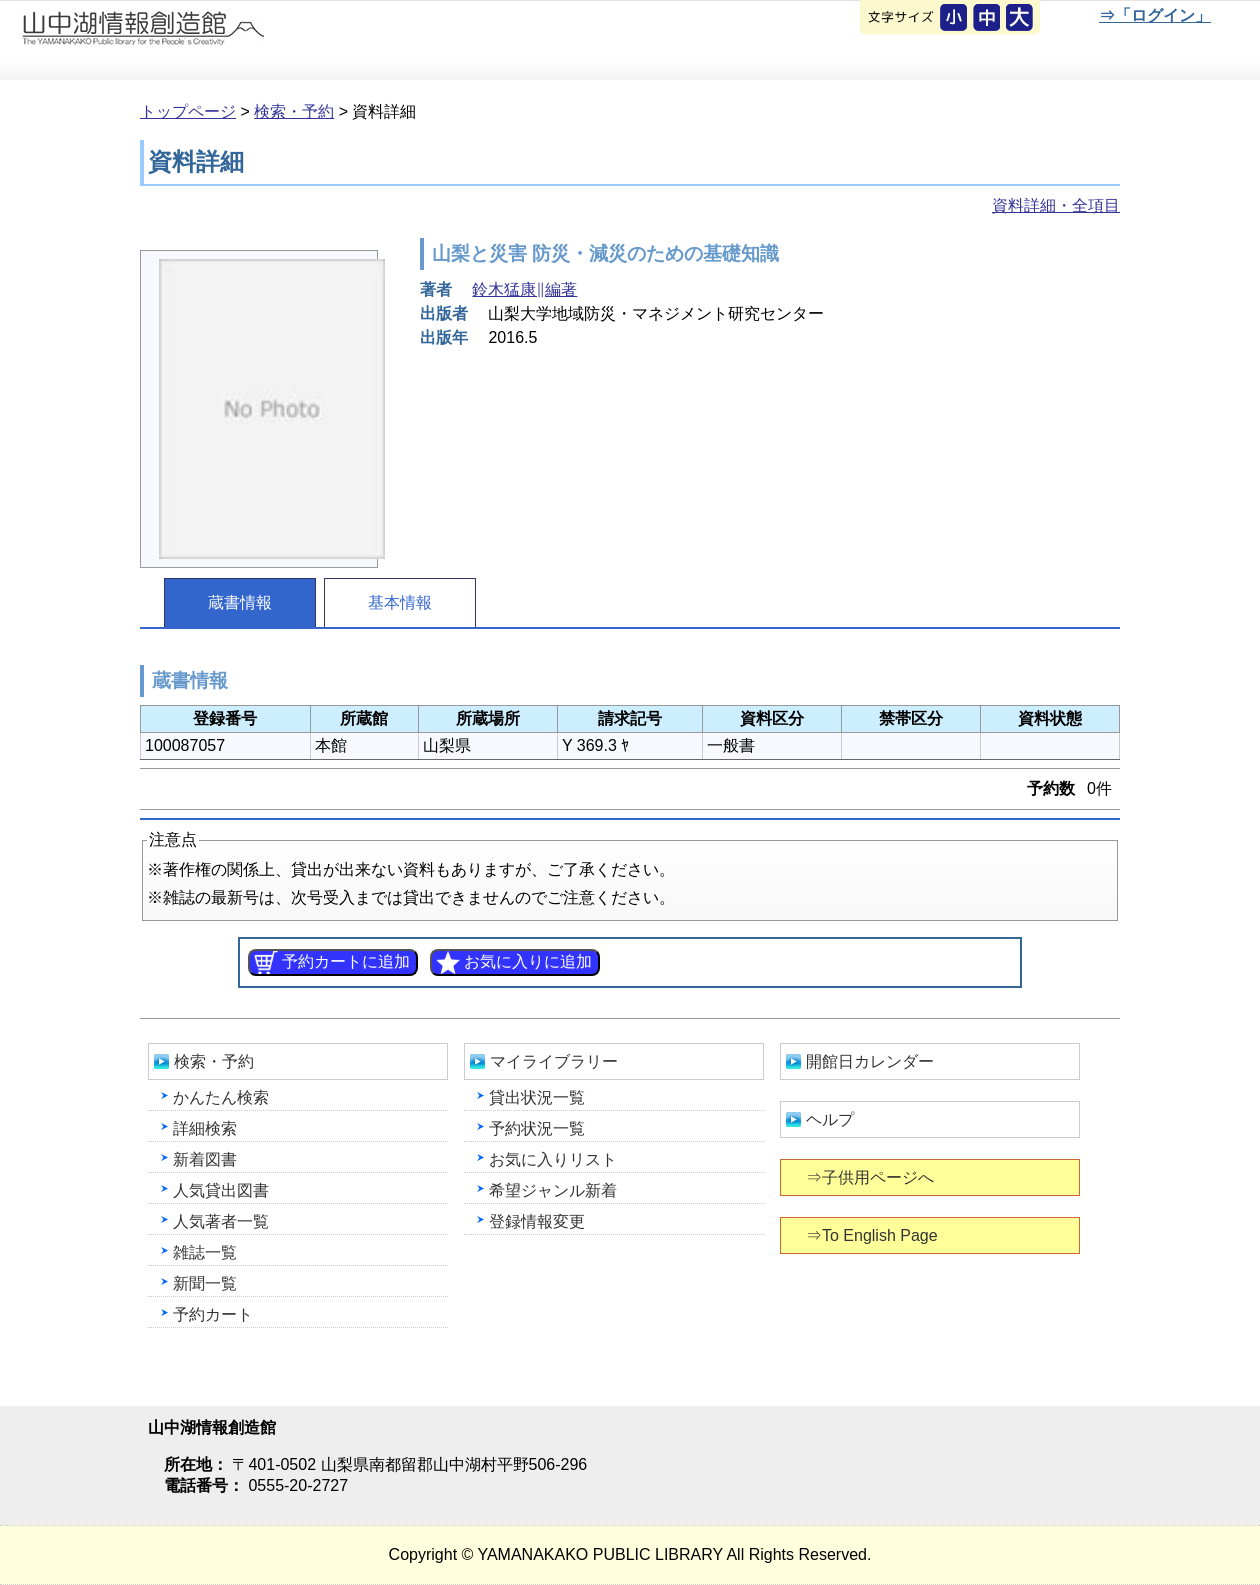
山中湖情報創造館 (240, 41)
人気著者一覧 (221, 1221)
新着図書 (205, 1159)
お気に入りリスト (553, 1159)
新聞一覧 (205, 1283)
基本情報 (400, 602)
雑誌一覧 (205, 1252)
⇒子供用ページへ (871, 1177)
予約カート (213, 1314)
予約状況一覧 (537, 1128)
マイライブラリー (554, 1061)
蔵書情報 (240, 602)
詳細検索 (205, 1128)
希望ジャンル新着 (553, 1190)
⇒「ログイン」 (1154, 15)
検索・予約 (294, 111)
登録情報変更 (537, 1221)
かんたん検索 (221, 1097)
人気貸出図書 (221, 1190)
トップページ (188, 111)
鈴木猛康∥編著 (524, 289)
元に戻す (955, 19)
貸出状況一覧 (537, 1097)
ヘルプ (830, 1119)
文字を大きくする (1021, 19)
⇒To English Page (873, 1235)
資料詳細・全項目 (1056, 205)
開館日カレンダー (870, 1061)
